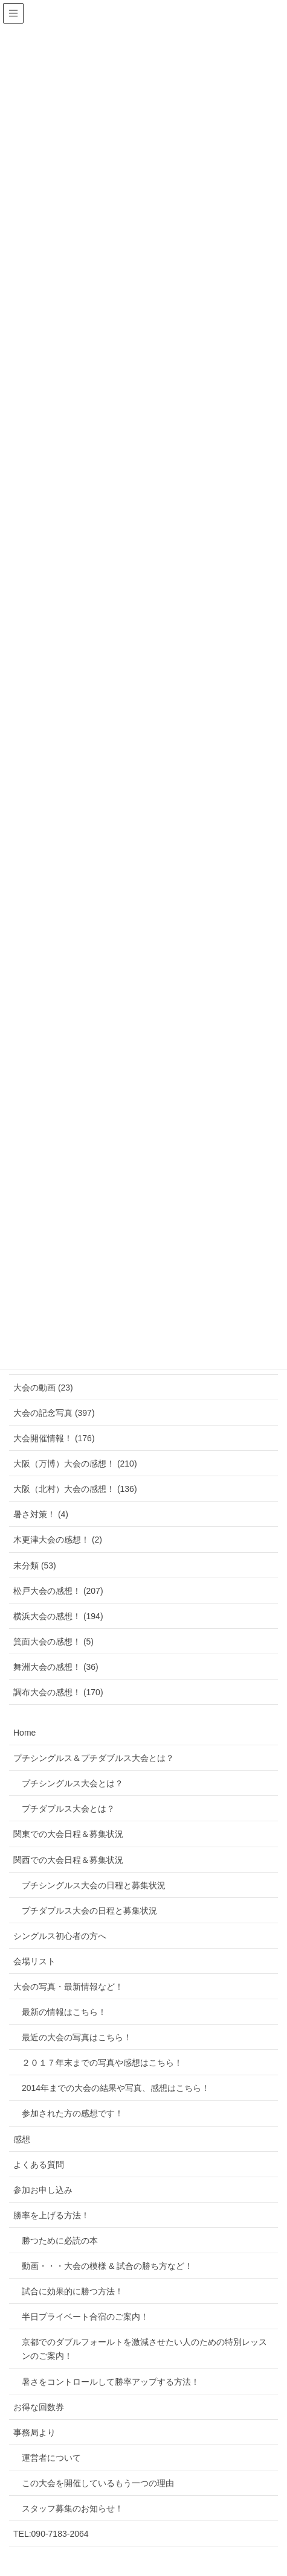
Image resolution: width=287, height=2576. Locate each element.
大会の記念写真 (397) (54, 1413)
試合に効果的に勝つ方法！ (72, 2291)
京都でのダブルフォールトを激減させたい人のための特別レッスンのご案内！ (144, 2349)
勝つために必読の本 (60, 2240)
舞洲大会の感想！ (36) (55, 1667)
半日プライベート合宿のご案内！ (85, 2316)
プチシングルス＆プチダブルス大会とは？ (93, 1758)
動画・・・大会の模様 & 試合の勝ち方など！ (107, 2266)
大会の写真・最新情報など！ (68, 1986)
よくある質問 (38, 2164)
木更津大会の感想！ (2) (57, 1539)
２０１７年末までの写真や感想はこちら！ (102, 2062)
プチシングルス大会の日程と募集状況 (94, 1885)
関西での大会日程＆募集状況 (68, 1860)
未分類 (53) (34, 1565)
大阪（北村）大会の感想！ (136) (75, 1489)
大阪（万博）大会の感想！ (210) (75, 1463)
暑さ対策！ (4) (40, 1514)
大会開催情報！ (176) (54, 1438)
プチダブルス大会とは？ (68, 1808)
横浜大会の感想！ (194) (58, 1616)
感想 (21, 2139)
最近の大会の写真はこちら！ (77, 2037)
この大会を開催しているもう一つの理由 (98, 2483)
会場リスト (34, 1961)
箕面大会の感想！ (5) (53, 1641)
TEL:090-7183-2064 (51, 2534)
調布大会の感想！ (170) (58, 1692)
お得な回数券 (38, 2407)
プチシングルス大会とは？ (72, 1783)
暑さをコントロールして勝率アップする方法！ (110, 2382)
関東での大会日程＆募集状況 (68, 1834)
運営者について (51, 2458)
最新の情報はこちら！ (64, 2012)
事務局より (34, 2432)
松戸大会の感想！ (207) (58, 1591)
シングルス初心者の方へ (59, 1936)
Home (24, 1732)
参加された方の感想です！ (72, 2113)
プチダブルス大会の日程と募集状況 (89, 1910)
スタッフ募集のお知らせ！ (72, 2508)
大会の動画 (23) (43, 1387)
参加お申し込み (43, 2190)
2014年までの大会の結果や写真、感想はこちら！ (116, 2088)
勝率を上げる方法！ (51, 2215)
